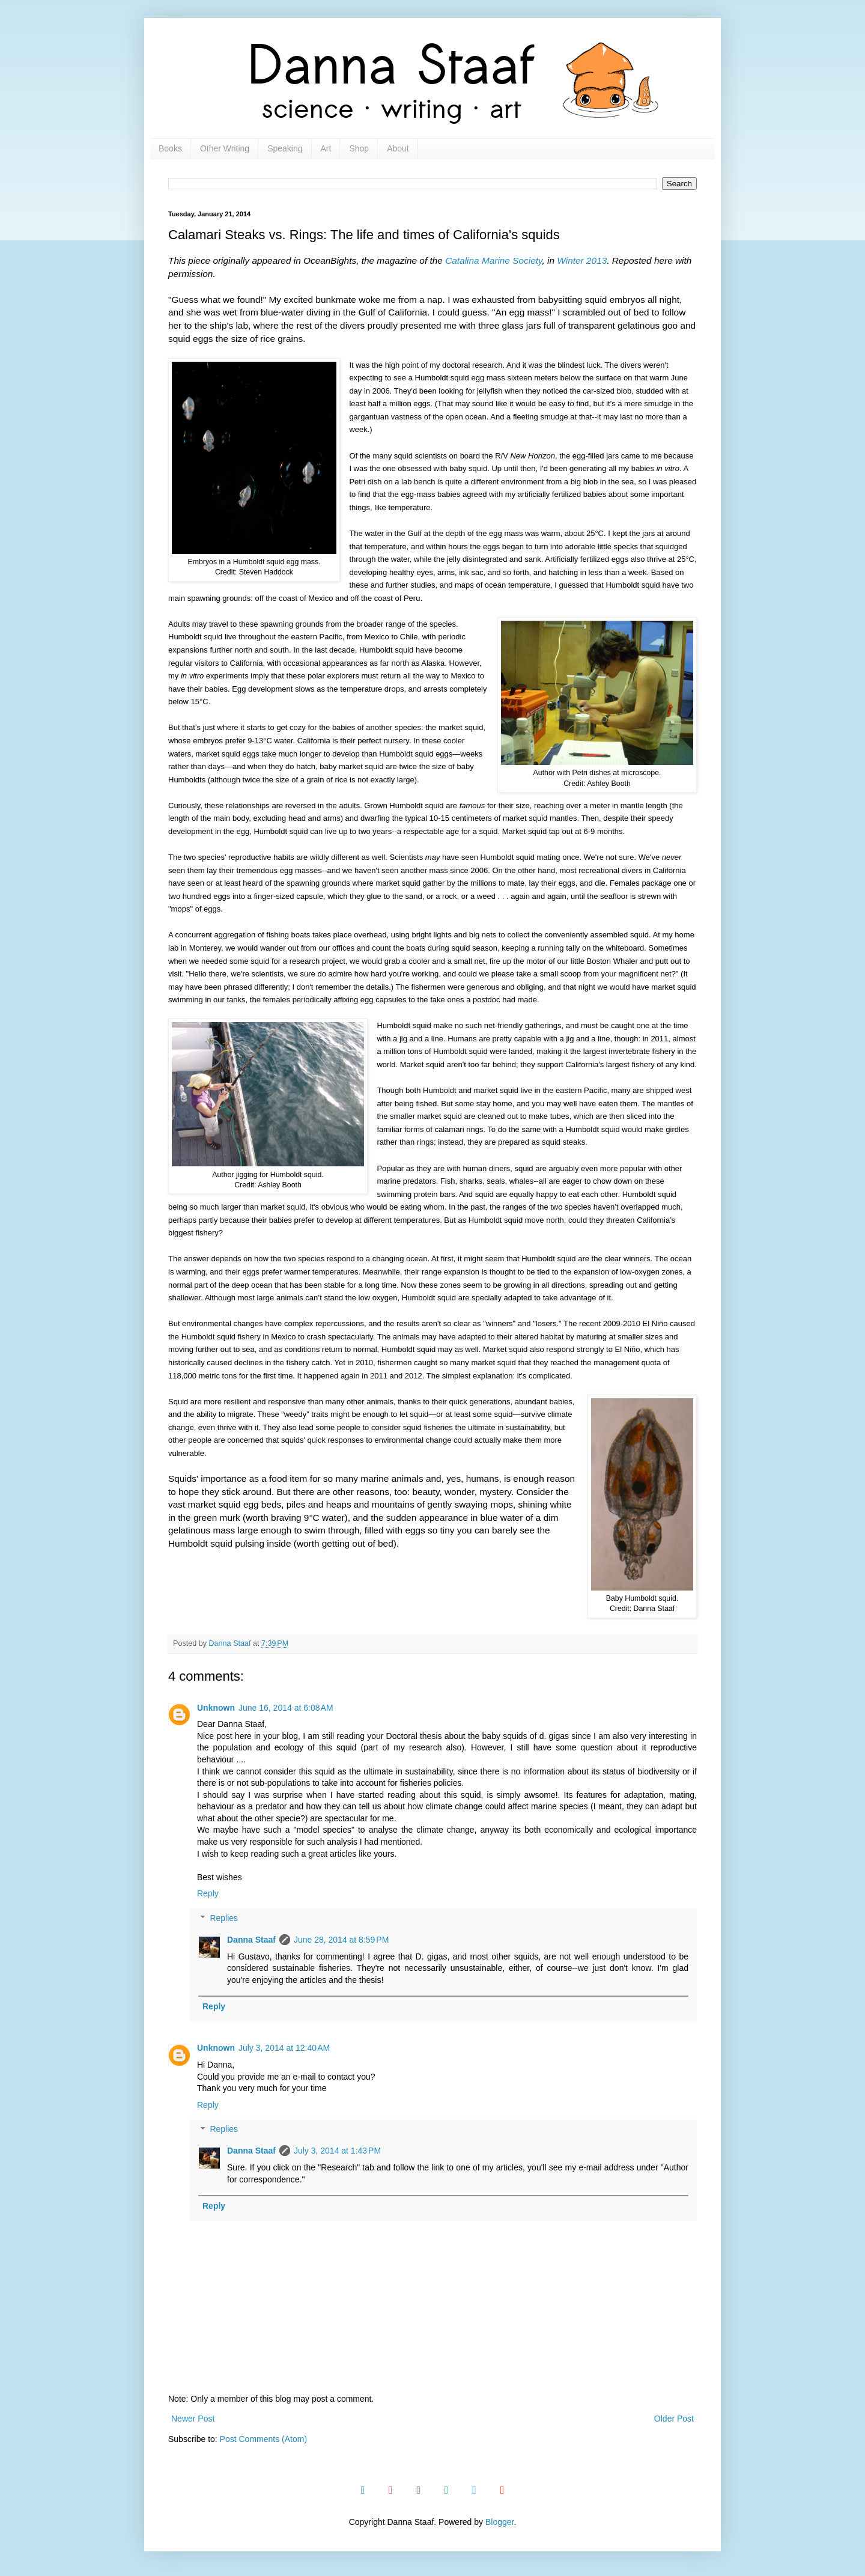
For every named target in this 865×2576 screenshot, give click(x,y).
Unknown (216, 1708)
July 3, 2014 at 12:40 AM (284, 2048)
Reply (208, 1893)
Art (326, 148)
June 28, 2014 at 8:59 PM (341, 1939)
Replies (224, 1918)
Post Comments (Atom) (263, 2439)
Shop (359, 148)
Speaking (284, 148)
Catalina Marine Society (493, 260)
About (398, 148)
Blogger (499, 2522)
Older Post (674, 2418)
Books (170, 148)
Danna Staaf (251, 1939)
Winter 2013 (582, 260)
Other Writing (224, 148)
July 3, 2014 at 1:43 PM (337, 2150)
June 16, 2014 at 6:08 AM (285, 1708)
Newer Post (192, 2418)
